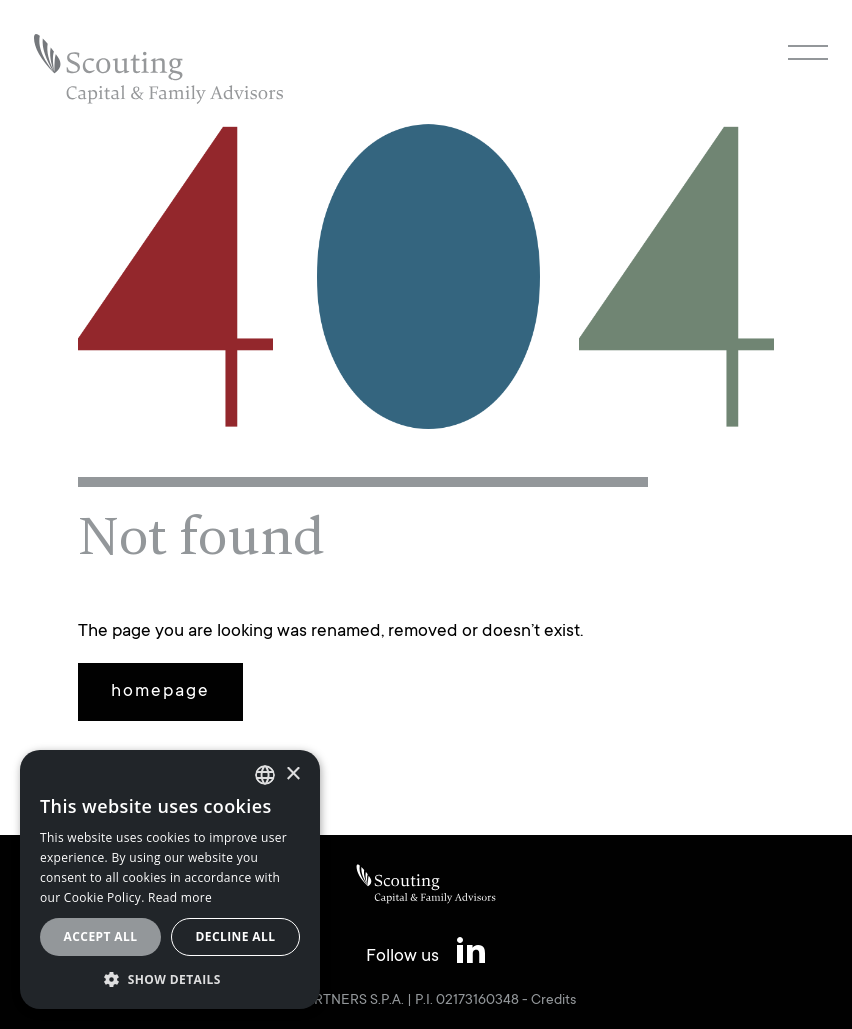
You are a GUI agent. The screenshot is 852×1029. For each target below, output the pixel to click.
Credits (553, 1001)
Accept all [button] (101, 936)
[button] (170, 979)
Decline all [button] (236, 936)
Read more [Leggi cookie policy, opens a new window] (180, 897)
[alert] (170, 879)
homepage (160, 692)
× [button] (292, 774)
